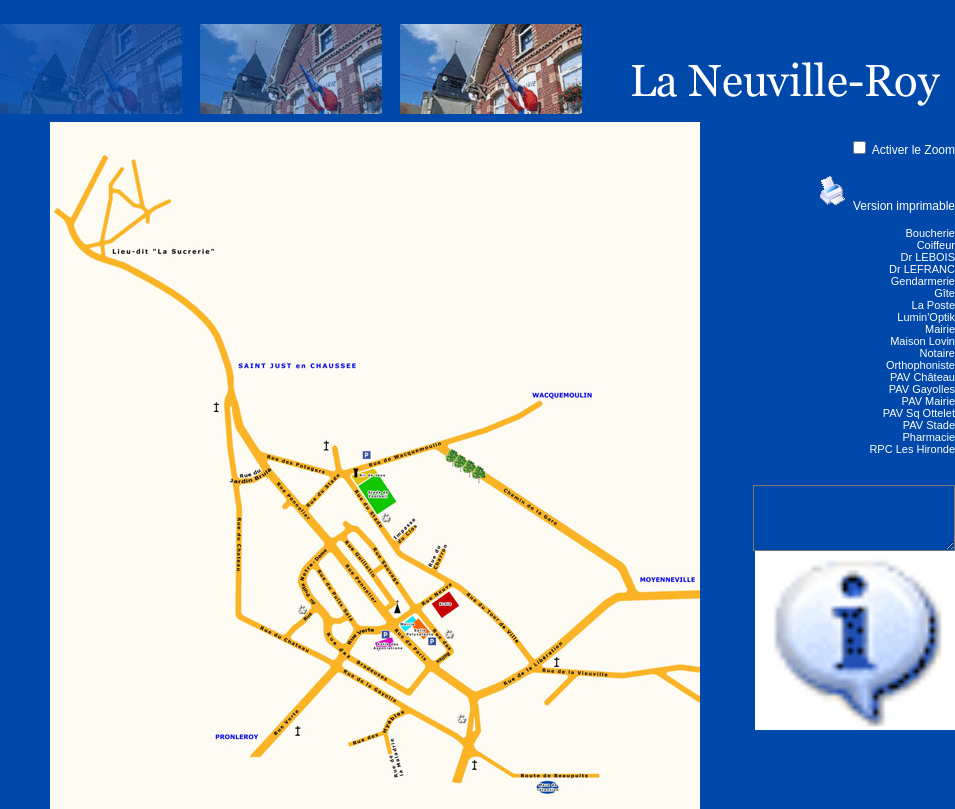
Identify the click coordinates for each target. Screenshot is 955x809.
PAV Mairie (928, 401)
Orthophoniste (920, 365)
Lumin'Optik (926, 317)
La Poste (933, 305)
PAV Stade (929, 425)
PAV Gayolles (922, 389)
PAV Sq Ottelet (919, 413)
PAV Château (922, 377)
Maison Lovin (922, 341)
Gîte (944, 293)
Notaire (937, 353)
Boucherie (930, 233)
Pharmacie (928, 437)
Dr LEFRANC (922, 269)
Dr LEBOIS (928, 257)
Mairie (940, 329)
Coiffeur (936, 245)
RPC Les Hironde (912, 449)
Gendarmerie (923, 281)
